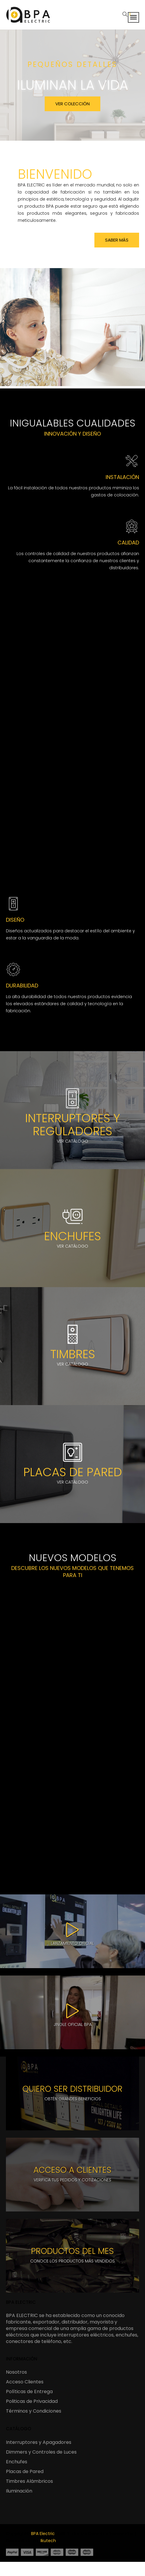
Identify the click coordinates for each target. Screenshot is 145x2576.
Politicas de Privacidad (32, 2401)
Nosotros (16, 2372)
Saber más (116, 240)
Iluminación (19, 2491)
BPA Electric (43, 2533)
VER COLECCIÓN (72, 104)
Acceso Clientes (25, 2381)
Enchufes (16, 2461)
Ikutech (48, 2541)
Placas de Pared (25, 2471)
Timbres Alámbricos (29, 2481)
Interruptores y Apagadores (38, 2442)
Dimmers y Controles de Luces (41, 2452)
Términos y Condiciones (33, 2411)
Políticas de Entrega (29, 2391)
